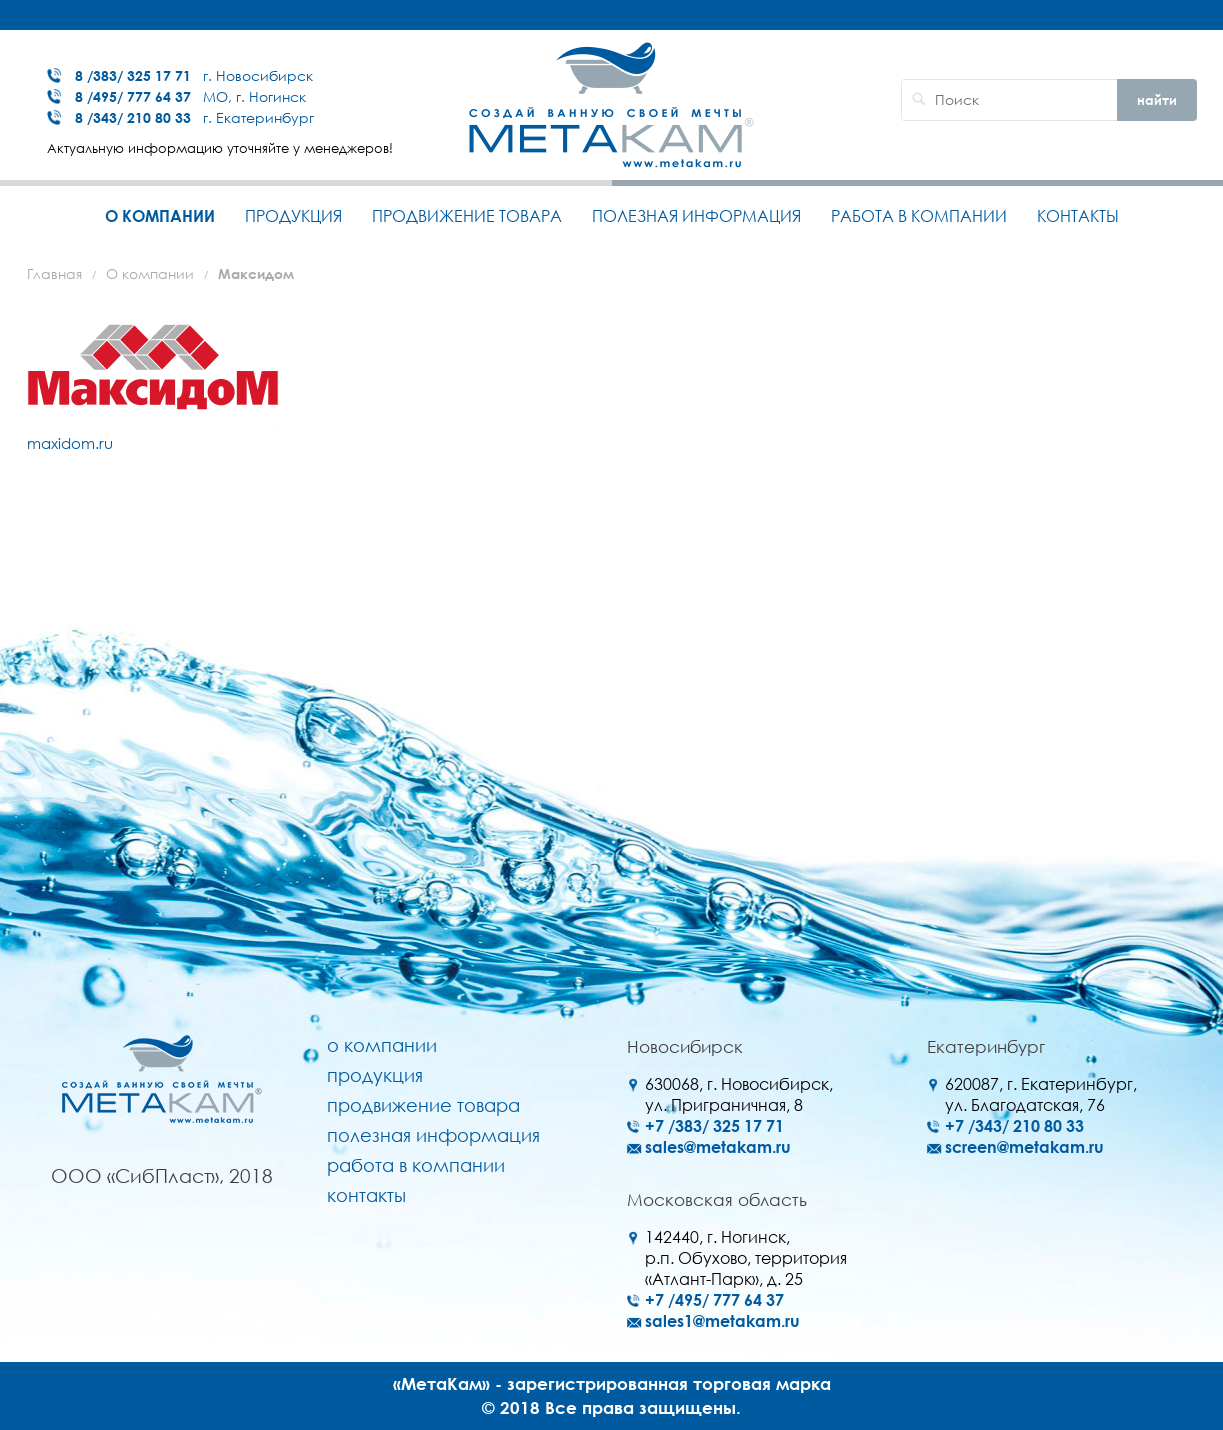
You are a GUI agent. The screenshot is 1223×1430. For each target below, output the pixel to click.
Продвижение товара (467, 216)
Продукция (293, 216)
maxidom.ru (70, 443)
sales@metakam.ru (718, 1147)
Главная (54, 273)
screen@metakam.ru (1024, 1147)
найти (1157, 100)
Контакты (1078, 216)
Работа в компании (919, 216)
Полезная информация (696, 216)
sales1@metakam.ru (722, 1321)
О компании (160, 216)
